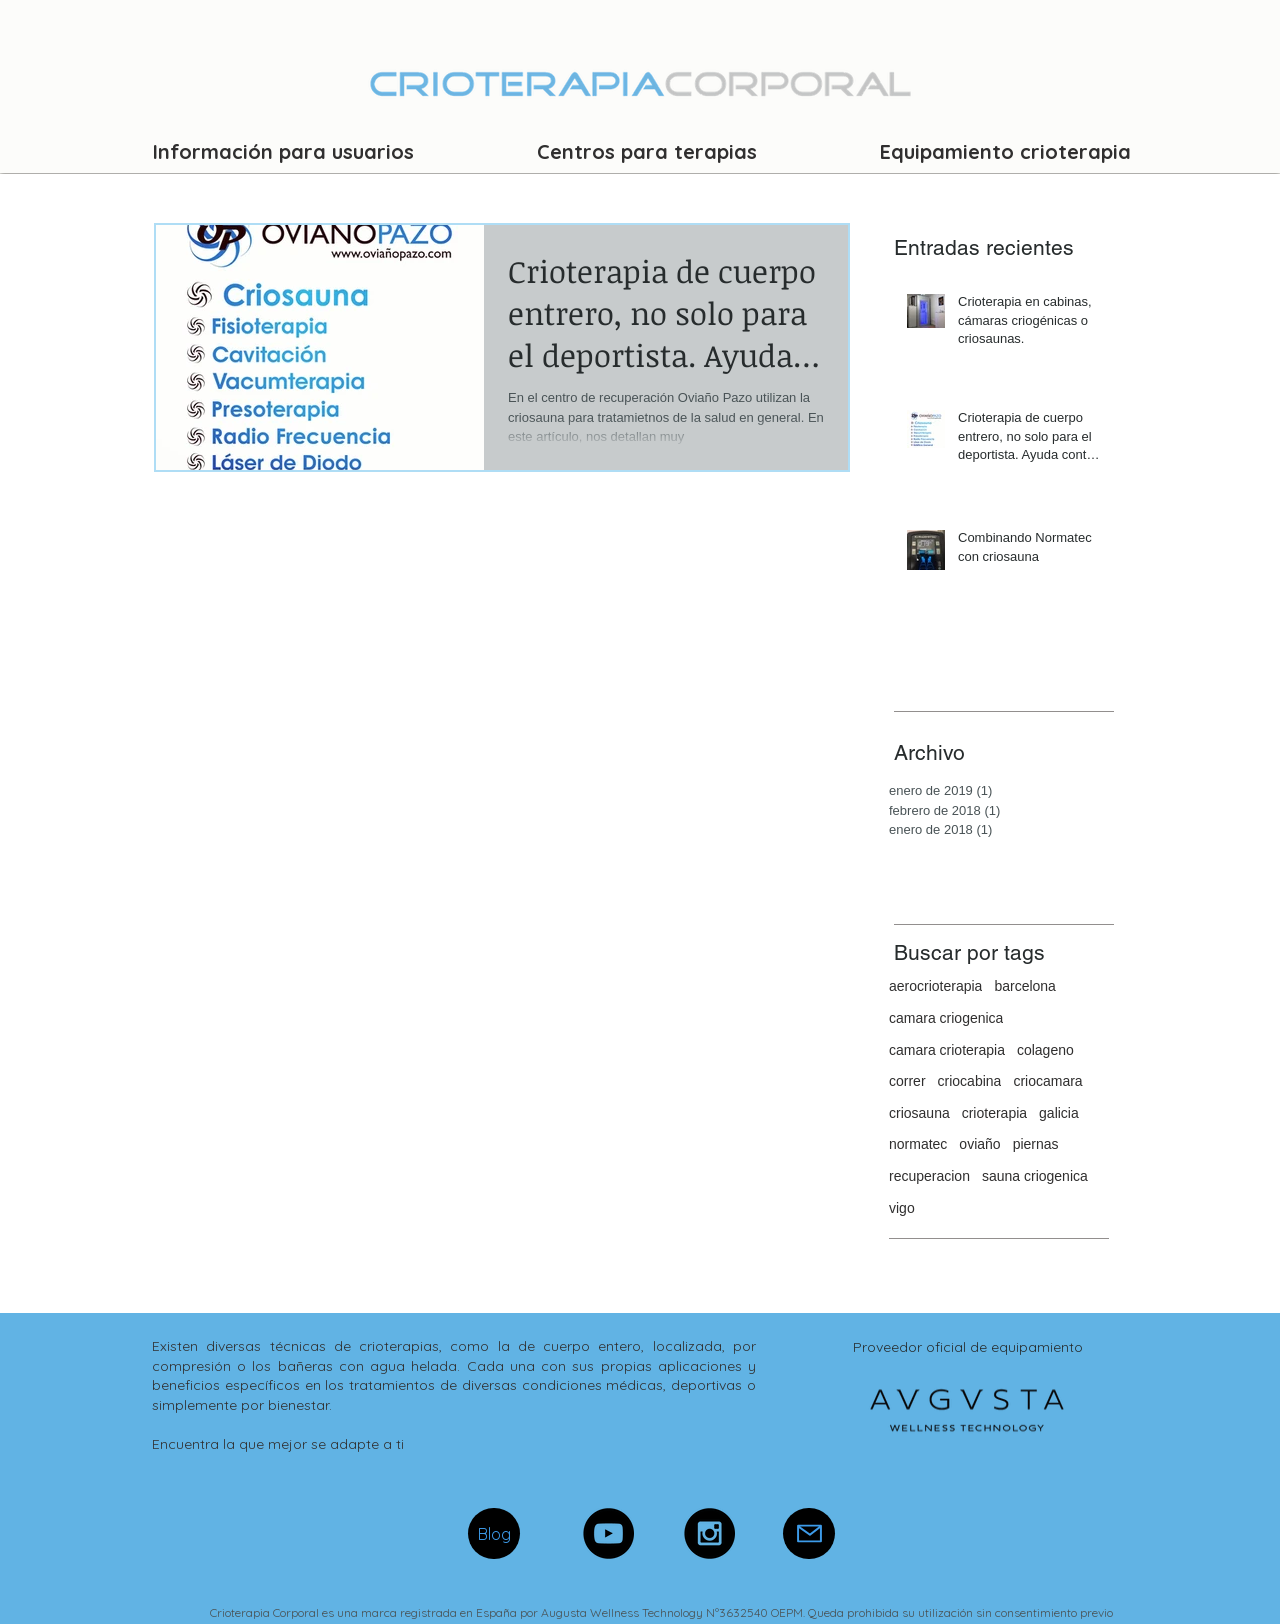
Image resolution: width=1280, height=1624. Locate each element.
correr (907, 1081)
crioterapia (994, 1113)
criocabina (970, 1081)
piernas (1036, 1144)
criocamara (1047, 1081)
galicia (1059, 1113)
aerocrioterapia (935, 986)
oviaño (979, 1144)
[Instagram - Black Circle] (709, 1533)
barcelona (1025, 986)
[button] (283, 151)
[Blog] (494, 1533)
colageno (1045, 1050)
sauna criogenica (1035, 1176)
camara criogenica (946, 1018)
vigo (902, 1208)
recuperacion (929, 1176)
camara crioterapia (947, 1050)
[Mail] (809, 1533)
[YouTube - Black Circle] (608, 1533)
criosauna (919, 1113)
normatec (918, 1144)
